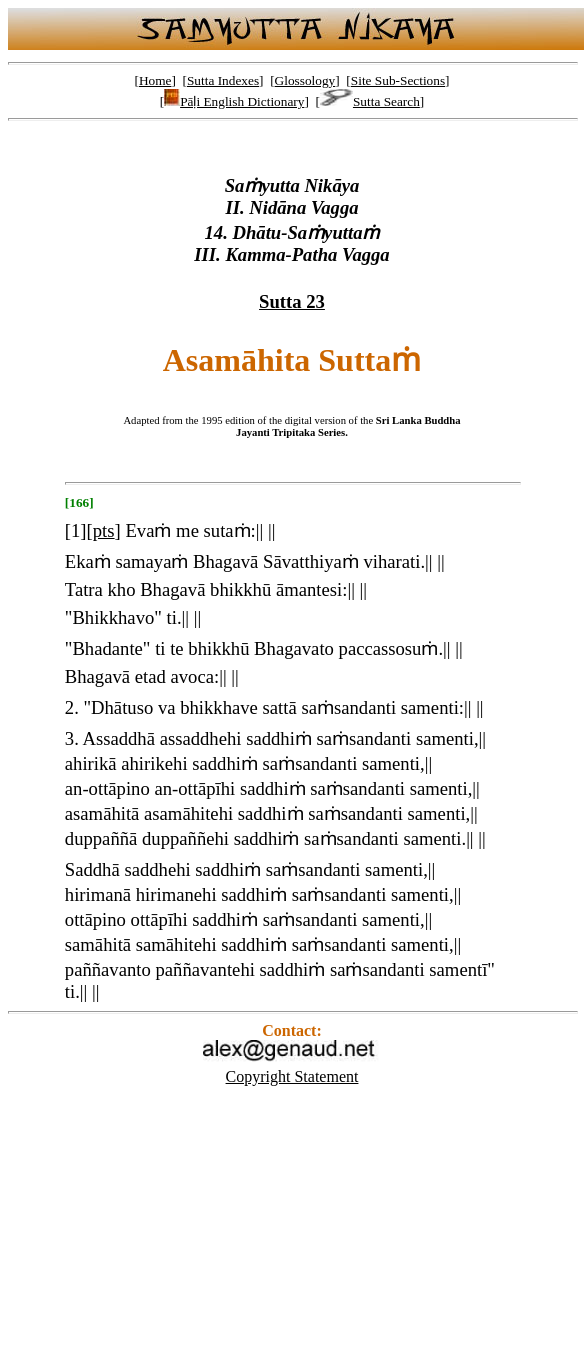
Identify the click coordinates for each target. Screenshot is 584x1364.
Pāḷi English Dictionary (234, 101)
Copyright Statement (292, 1076)
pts (104, 530)
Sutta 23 (292, 301)
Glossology (305, 80)
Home (155, 80)
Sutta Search (370, 101)
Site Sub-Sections (398, 80)
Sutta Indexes (223, 80)
